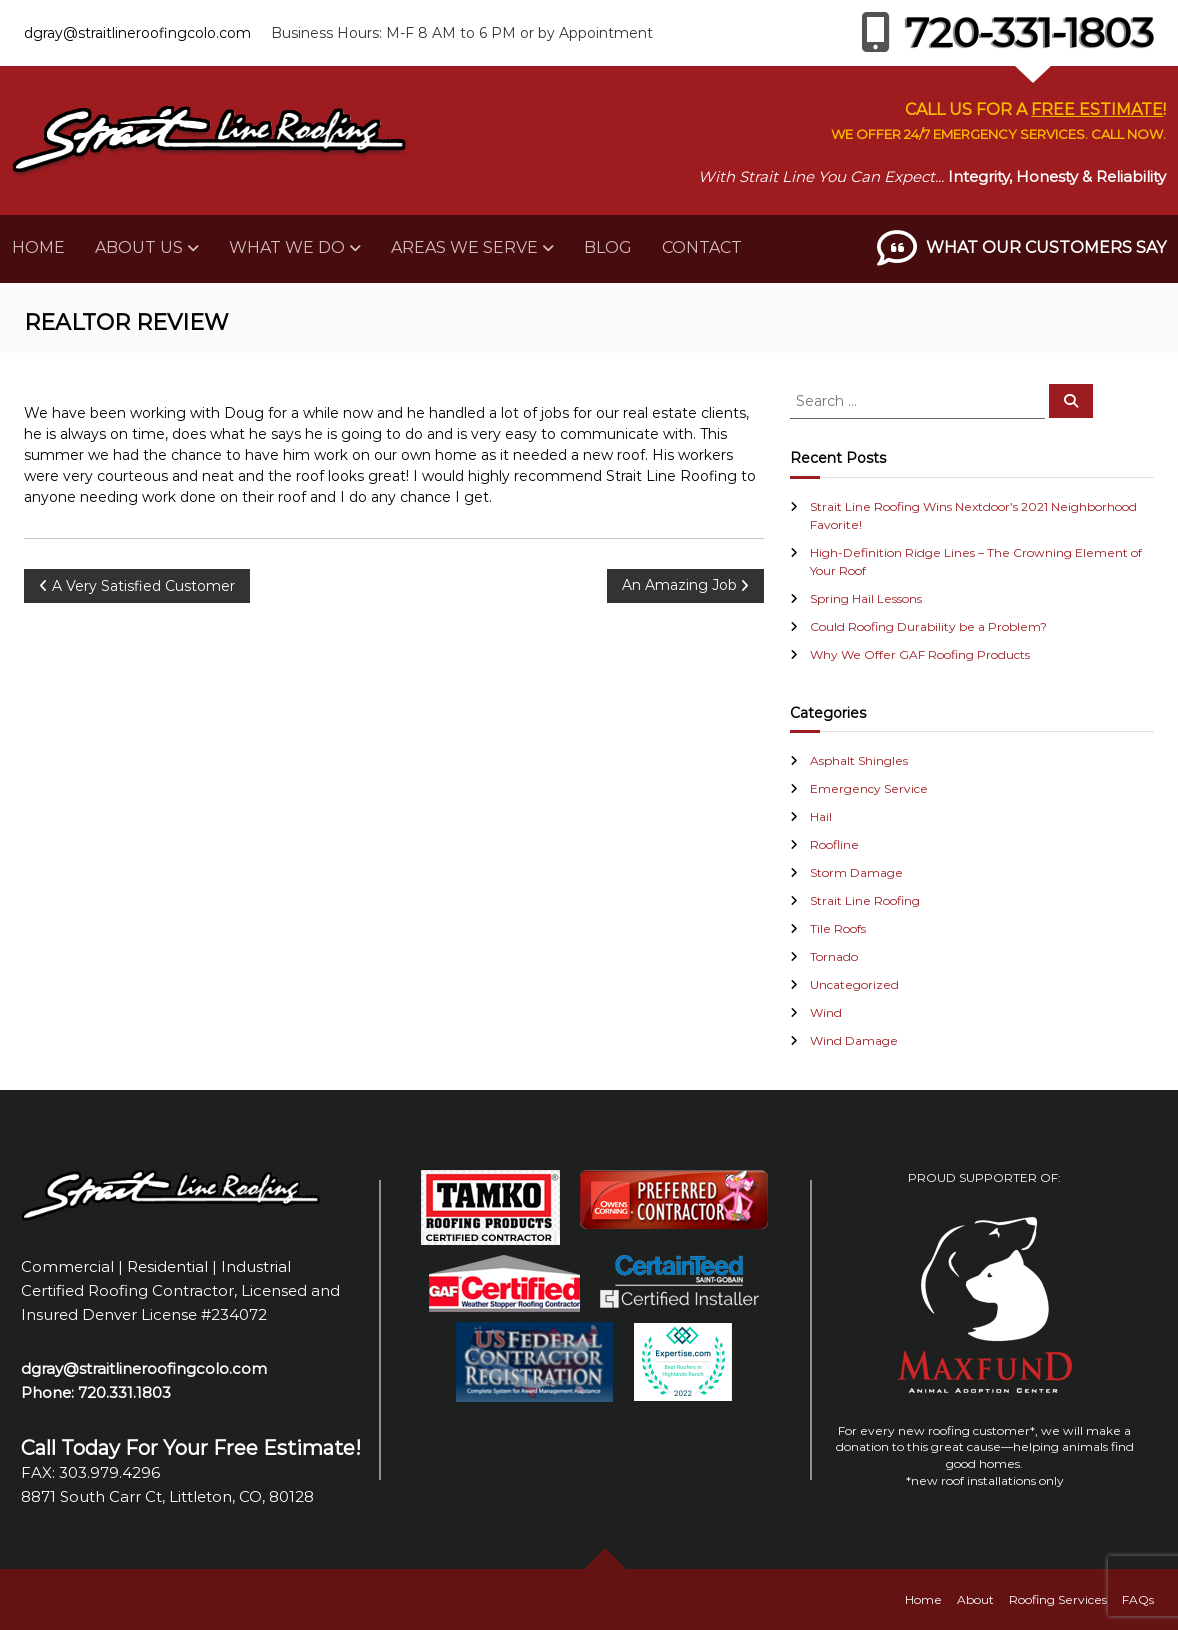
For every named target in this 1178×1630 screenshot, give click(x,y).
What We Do (287, 247)
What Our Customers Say (1046, 247)
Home (38, 247)
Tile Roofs (838, 928)
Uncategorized (854, 984)
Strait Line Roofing (865, 900)
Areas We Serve (464, 247)
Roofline (834, 844)
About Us (139, 247)
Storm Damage (856, 872)
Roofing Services (1058, 1599)
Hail (821, 816)
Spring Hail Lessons (866, 598)
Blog (608, 247)
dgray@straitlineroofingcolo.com (137, 33)
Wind (826, 1012)
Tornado (834, 956)
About (975, 1599)
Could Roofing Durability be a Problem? (928, 626)
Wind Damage (854, 1040)
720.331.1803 (124, 1392)
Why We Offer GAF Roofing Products (920, 654)
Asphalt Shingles (859, 760)
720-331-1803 (1007, 32)
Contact (702, 247)
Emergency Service (869, 788)
